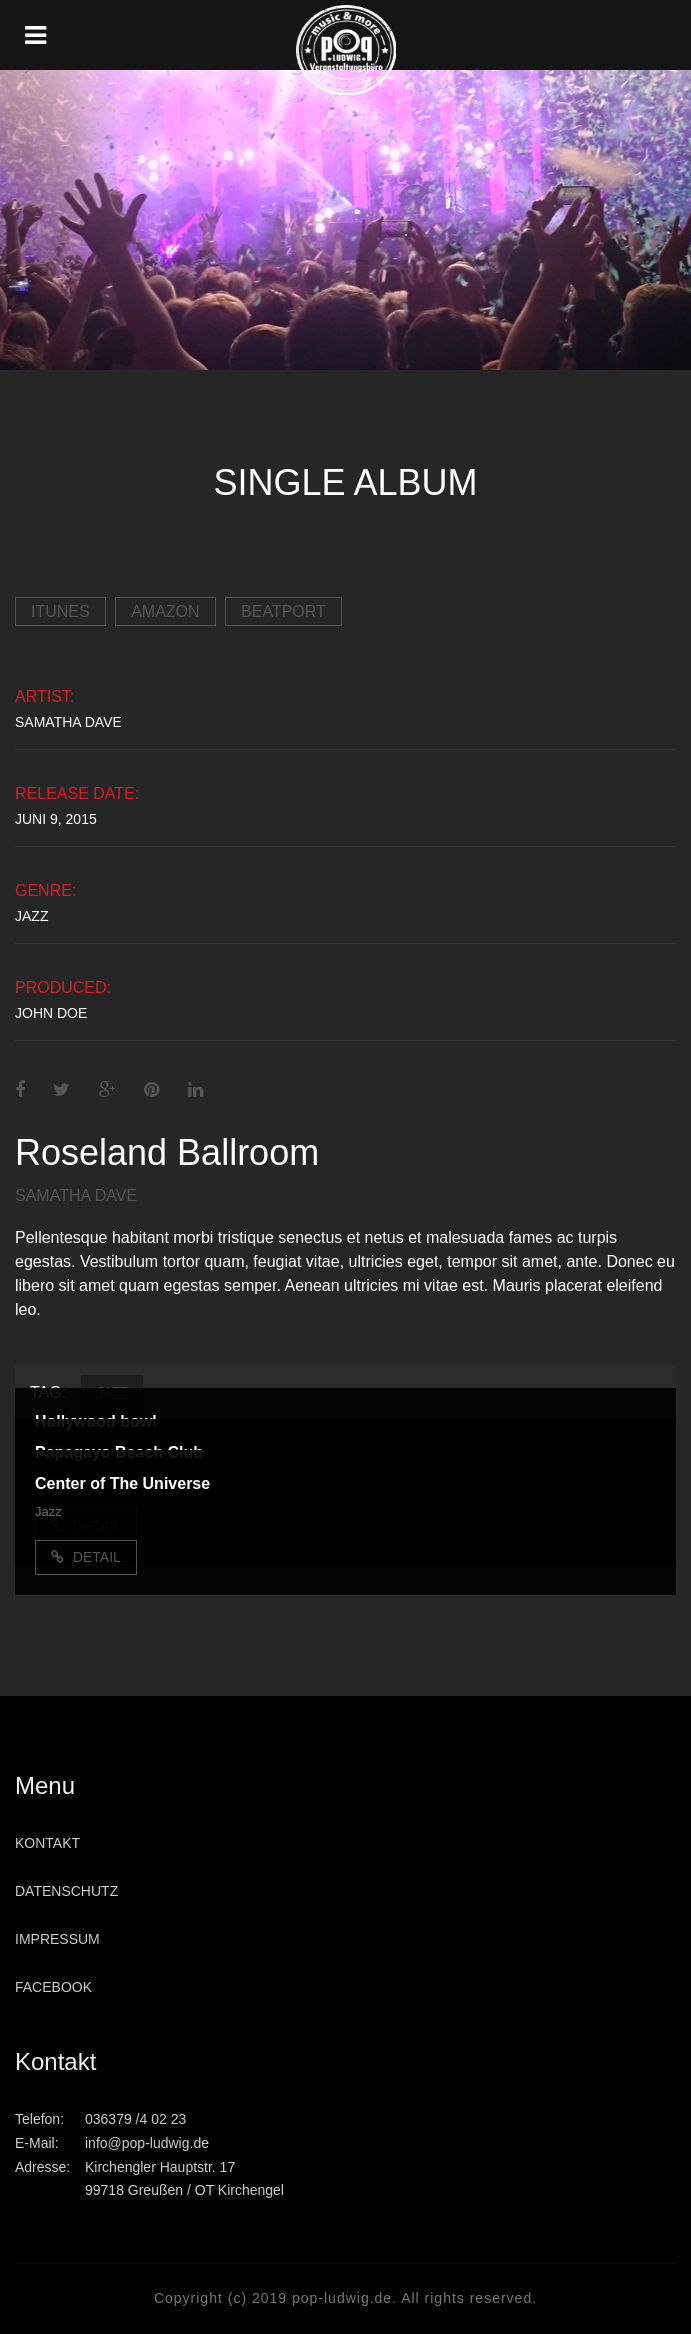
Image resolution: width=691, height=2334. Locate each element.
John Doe (51, 1013)
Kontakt (47, 1843)
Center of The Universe (122, 1483)
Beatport (283, 611)
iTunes (60, 611)
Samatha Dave (68, 722)
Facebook (53, 1987)
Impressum (57, 1939)
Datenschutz (66, 1891)
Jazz (31, 916)
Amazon (165, 611)
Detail (86, 1557)
